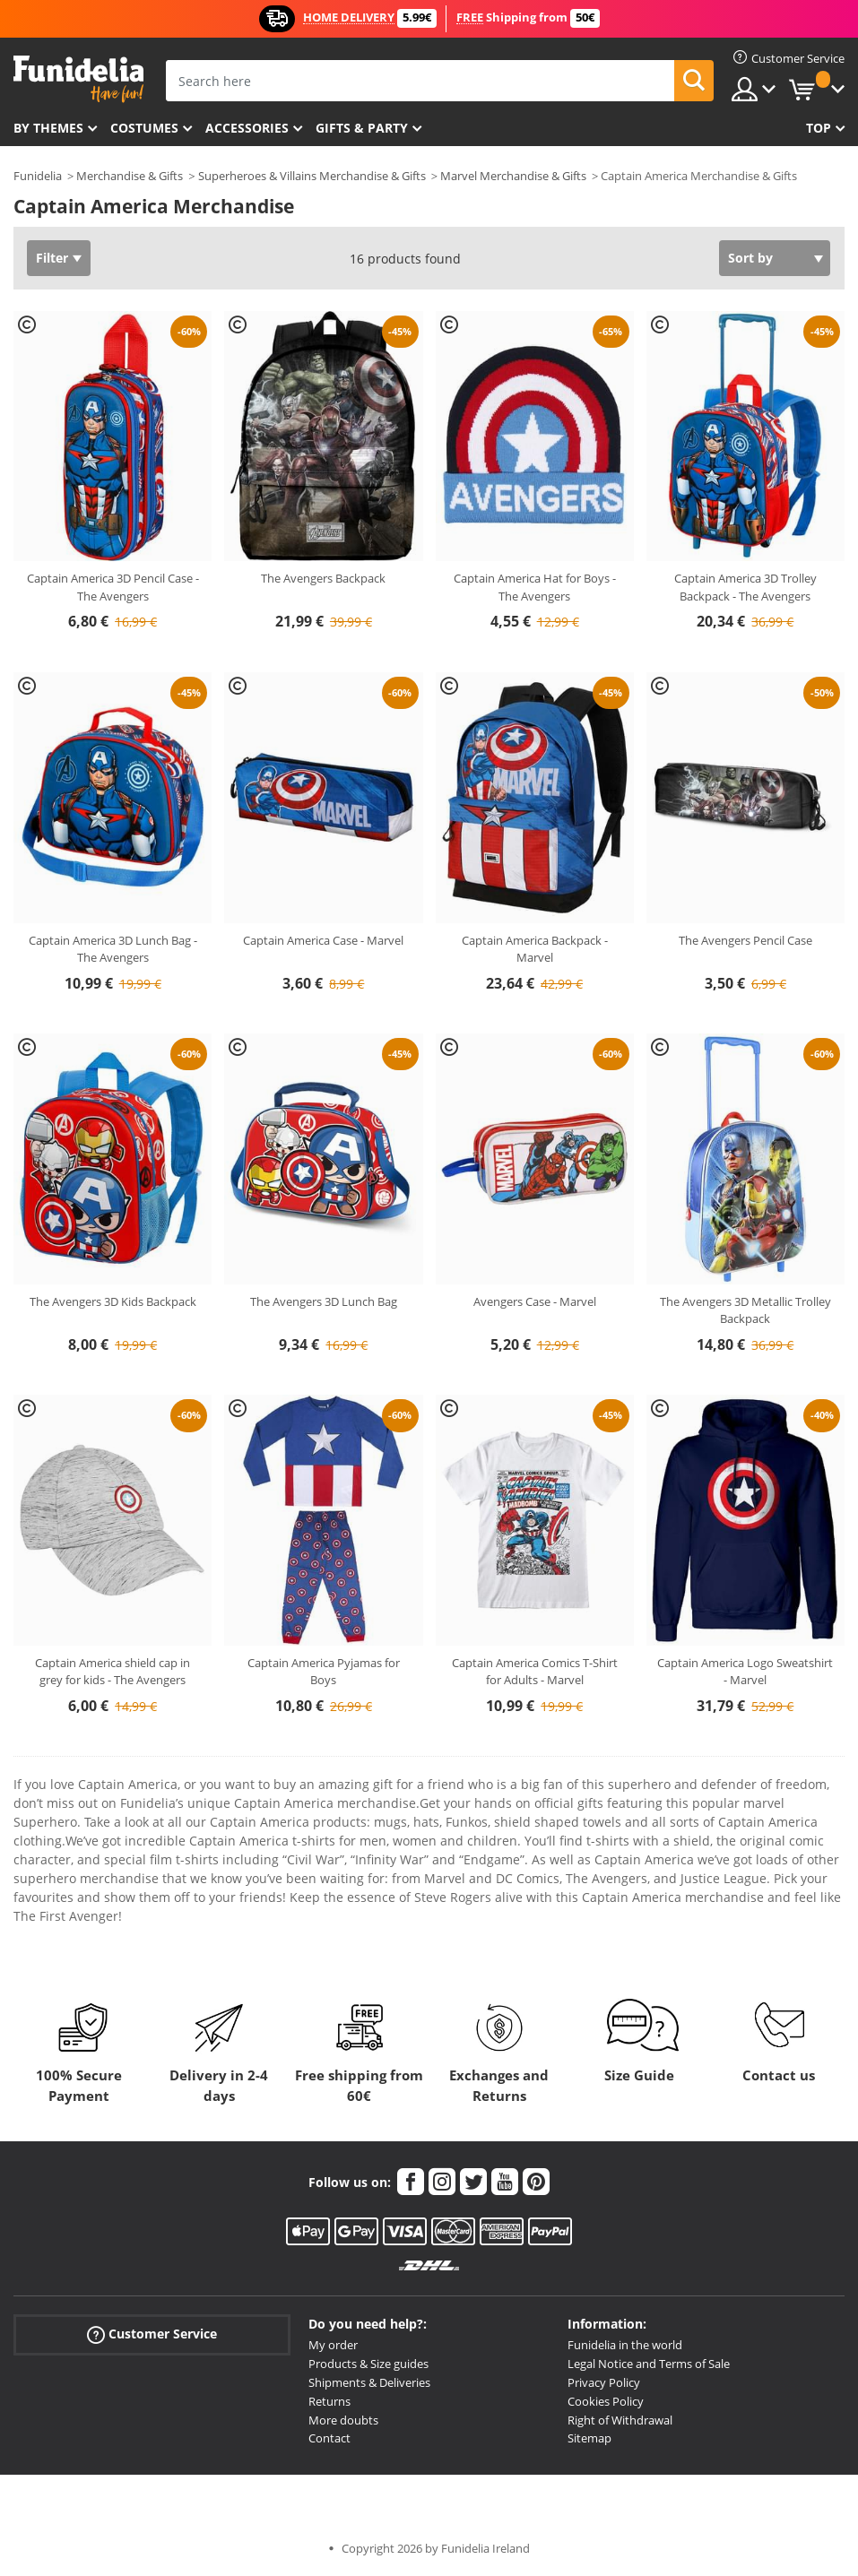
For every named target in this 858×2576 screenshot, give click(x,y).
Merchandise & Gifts (129, 176)
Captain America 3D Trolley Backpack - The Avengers (745, 587)
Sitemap (589, 2438)
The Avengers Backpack (323, 578)
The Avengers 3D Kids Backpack (113, 1301)
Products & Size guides (368, 2364)
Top (818, 127)
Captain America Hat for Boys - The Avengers (535, 587)
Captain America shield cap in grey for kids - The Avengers (112, 1672)
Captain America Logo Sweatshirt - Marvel (745, 1672)
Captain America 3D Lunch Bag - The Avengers (113, 949)
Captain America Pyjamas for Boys (323, 1672)
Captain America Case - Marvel (323, 940)
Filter (52, 257)
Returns (329, 2401)
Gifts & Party (362, 127)
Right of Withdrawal (620, 2420)
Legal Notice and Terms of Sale (649, 2364)
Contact (329, 2438)
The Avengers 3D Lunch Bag (323, 1301)
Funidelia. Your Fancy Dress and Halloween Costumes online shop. (78, 79)
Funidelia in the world (625, 2345)
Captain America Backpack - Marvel (535, 949)
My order (333, 2345)
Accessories (247, 127)
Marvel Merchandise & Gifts (513, 176)
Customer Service (152, 2334)
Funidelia (37, 176)
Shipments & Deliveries (369, 2382)
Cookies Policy (606, 2401)
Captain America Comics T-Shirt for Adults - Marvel (535, 1672)
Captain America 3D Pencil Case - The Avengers (113, 587)
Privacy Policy (604, 2382)
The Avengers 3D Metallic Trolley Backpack (745, 1310)
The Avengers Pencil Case (745, 940)
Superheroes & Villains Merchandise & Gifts (312, 176)
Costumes (144, 127)
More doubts (343, 2420)
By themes (48, 127)
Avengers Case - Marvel (534, 1301)
